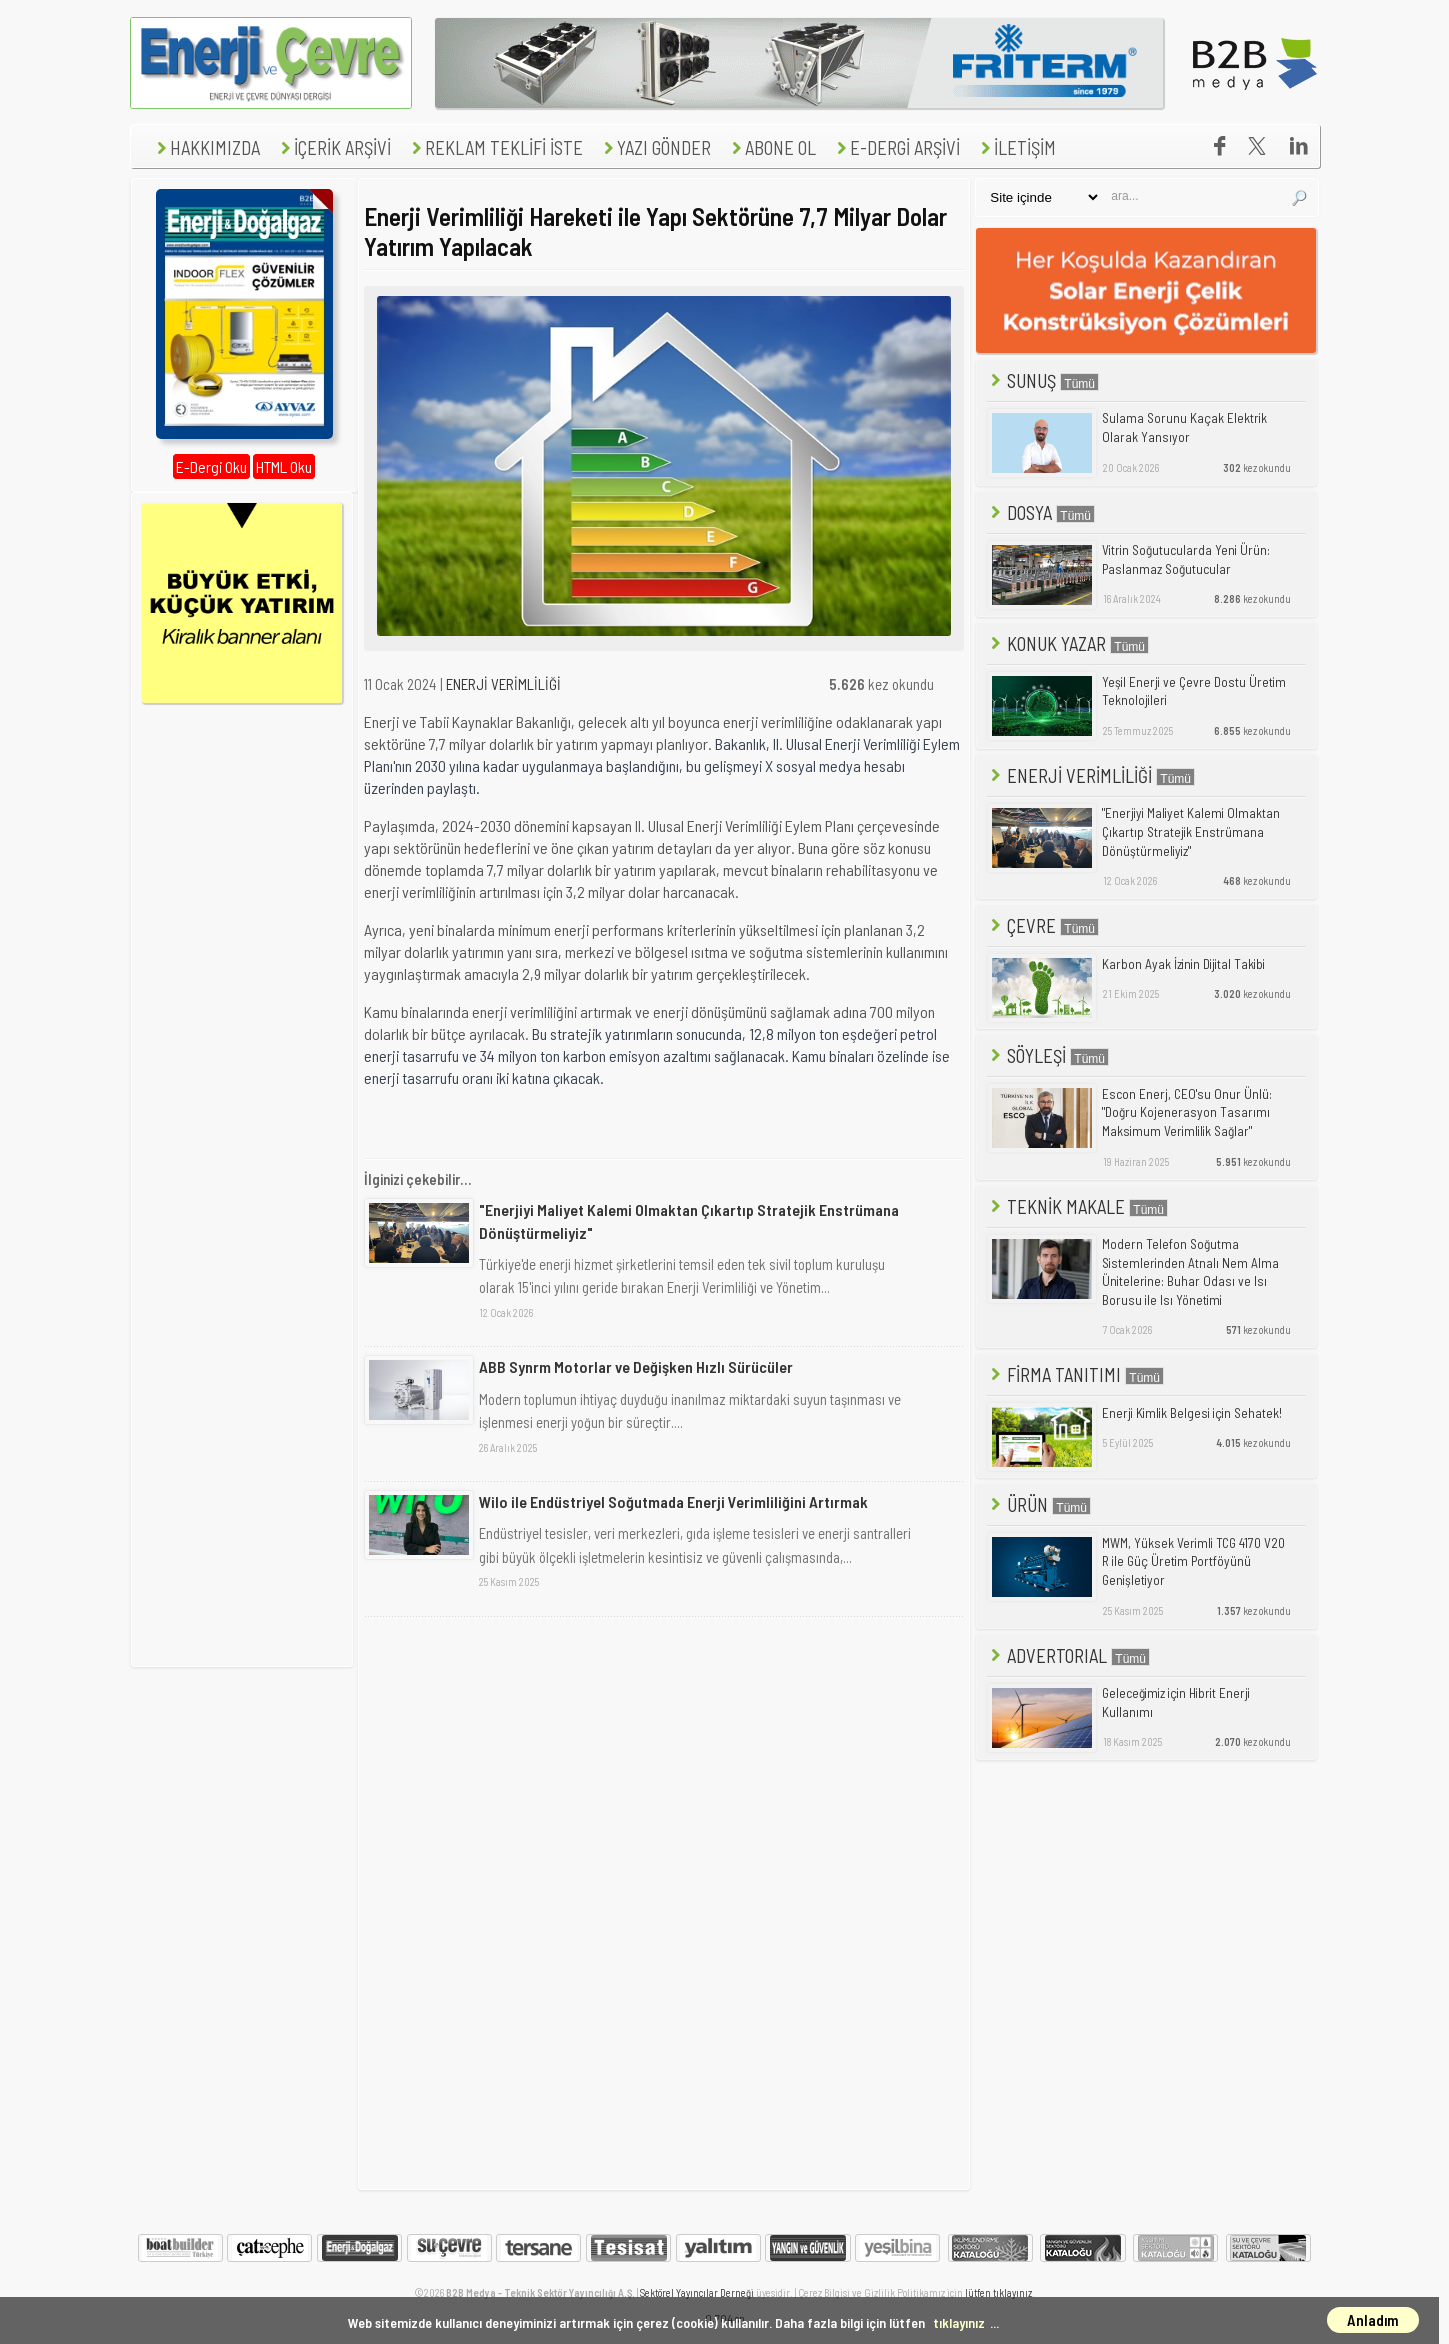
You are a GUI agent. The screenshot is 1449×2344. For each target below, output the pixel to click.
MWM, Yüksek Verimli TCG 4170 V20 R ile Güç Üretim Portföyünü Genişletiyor (1193, 1561)
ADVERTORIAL (1068, 1655)
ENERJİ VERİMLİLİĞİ (503, 684)
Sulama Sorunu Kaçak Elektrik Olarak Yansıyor (1184, 427)
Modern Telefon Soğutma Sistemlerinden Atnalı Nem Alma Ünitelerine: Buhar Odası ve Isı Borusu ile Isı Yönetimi (1190, 1272)
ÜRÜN (1039, 1504)
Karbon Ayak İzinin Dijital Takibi (1183, 964)
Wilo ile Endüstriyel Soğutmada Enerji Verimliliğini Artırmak (673, 1501)
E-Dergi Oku (211, 466)
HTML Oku (284, 466)
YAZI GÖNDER (655, 147)
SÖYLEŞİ (1048, 1055)
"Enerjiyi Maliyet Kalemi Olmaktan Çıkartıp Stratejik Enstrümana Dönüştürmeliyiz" (689, 1220)
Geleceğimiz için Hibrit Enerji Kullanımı (1176, 1702)
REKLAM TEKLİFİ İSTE (495, 147)
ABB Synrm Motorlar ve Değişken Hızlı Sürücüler (636, 1366)
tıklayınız (959, 2322)
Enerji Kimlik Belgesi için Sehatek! (1192, 1413)
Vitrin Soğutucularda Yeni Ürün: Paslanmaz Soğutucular (1186, 559)
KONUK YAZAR (1068, 643)
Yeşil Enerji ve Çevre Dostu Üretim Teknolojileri (1194, 691)
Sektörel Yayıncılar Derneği (697, 2292)
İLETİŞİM (1016, 147)
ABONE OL (771, 147)
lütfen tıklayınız (998, 2292)
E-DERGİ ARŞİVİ (896, 147)
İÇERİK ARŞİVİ (333, 147)
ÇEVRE (1043, 925)
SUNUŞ (1043, 380)
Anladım (1373, 2320)
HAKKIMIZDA (206, 147)
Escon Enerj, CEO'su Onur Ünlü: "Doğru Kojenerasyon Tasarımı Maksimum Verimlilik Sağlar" (1187, 1112)
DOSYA (1041, 512)
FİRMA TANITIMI (1075, 1374)
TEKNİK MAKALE (1077, 1206)
